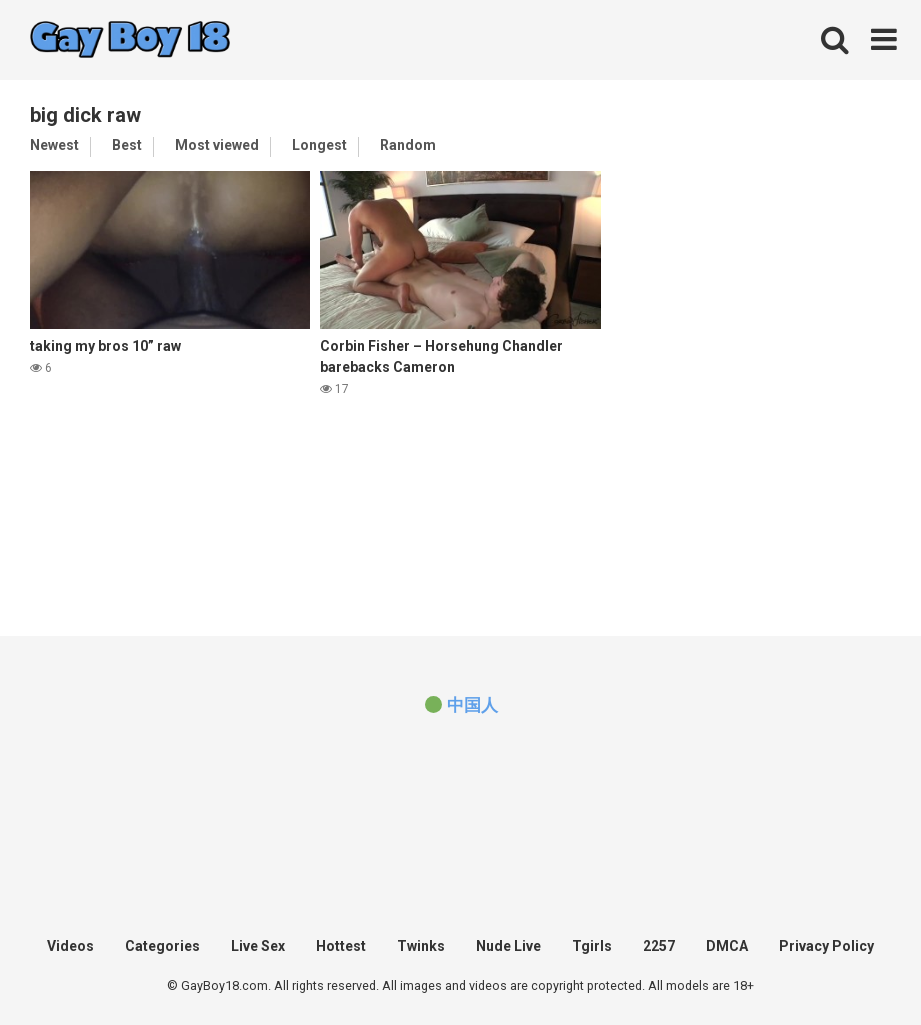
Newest (54, 145)
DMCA (727, 946)
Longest (319, 145)
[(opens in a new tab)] (460, 705)
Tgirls (592, 946)
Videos (70, 946)
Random (408, 145)
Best (127, 145)
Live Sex (258, 946)
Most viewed (217, 145)
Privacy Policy (826, 946)
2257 (659, 946)
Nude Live (508, 946)
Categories (162, 946)
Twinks (421, 946)
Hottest (341, 946)
